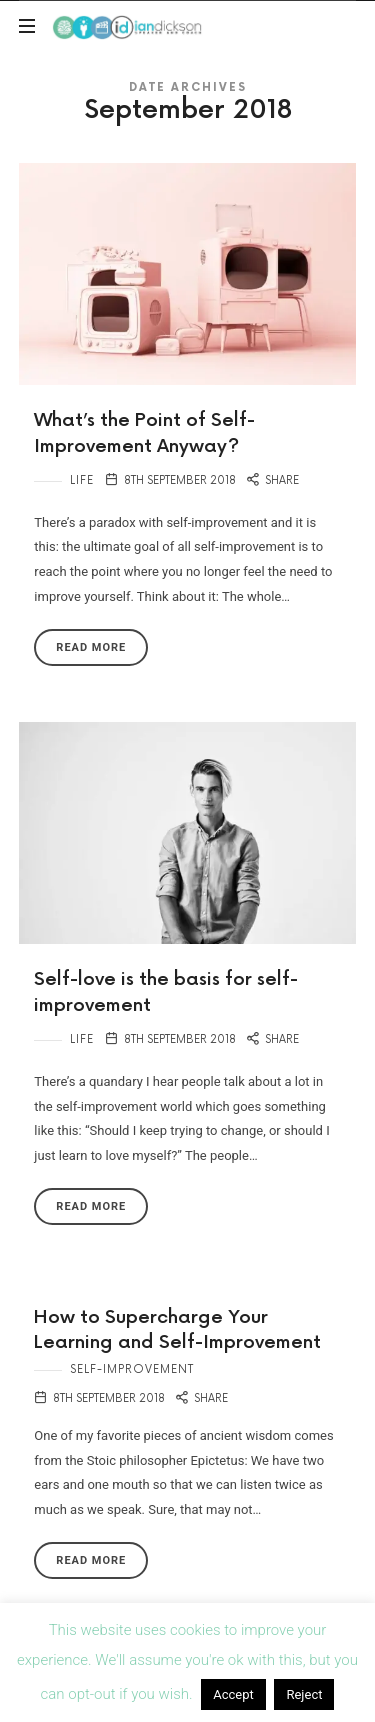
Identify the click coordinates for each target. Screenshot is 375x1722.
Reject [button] (304, 1694)
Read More (91, 647)
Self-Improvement (132, 1369)
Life (82, 480)
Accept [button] (233, 1694)
